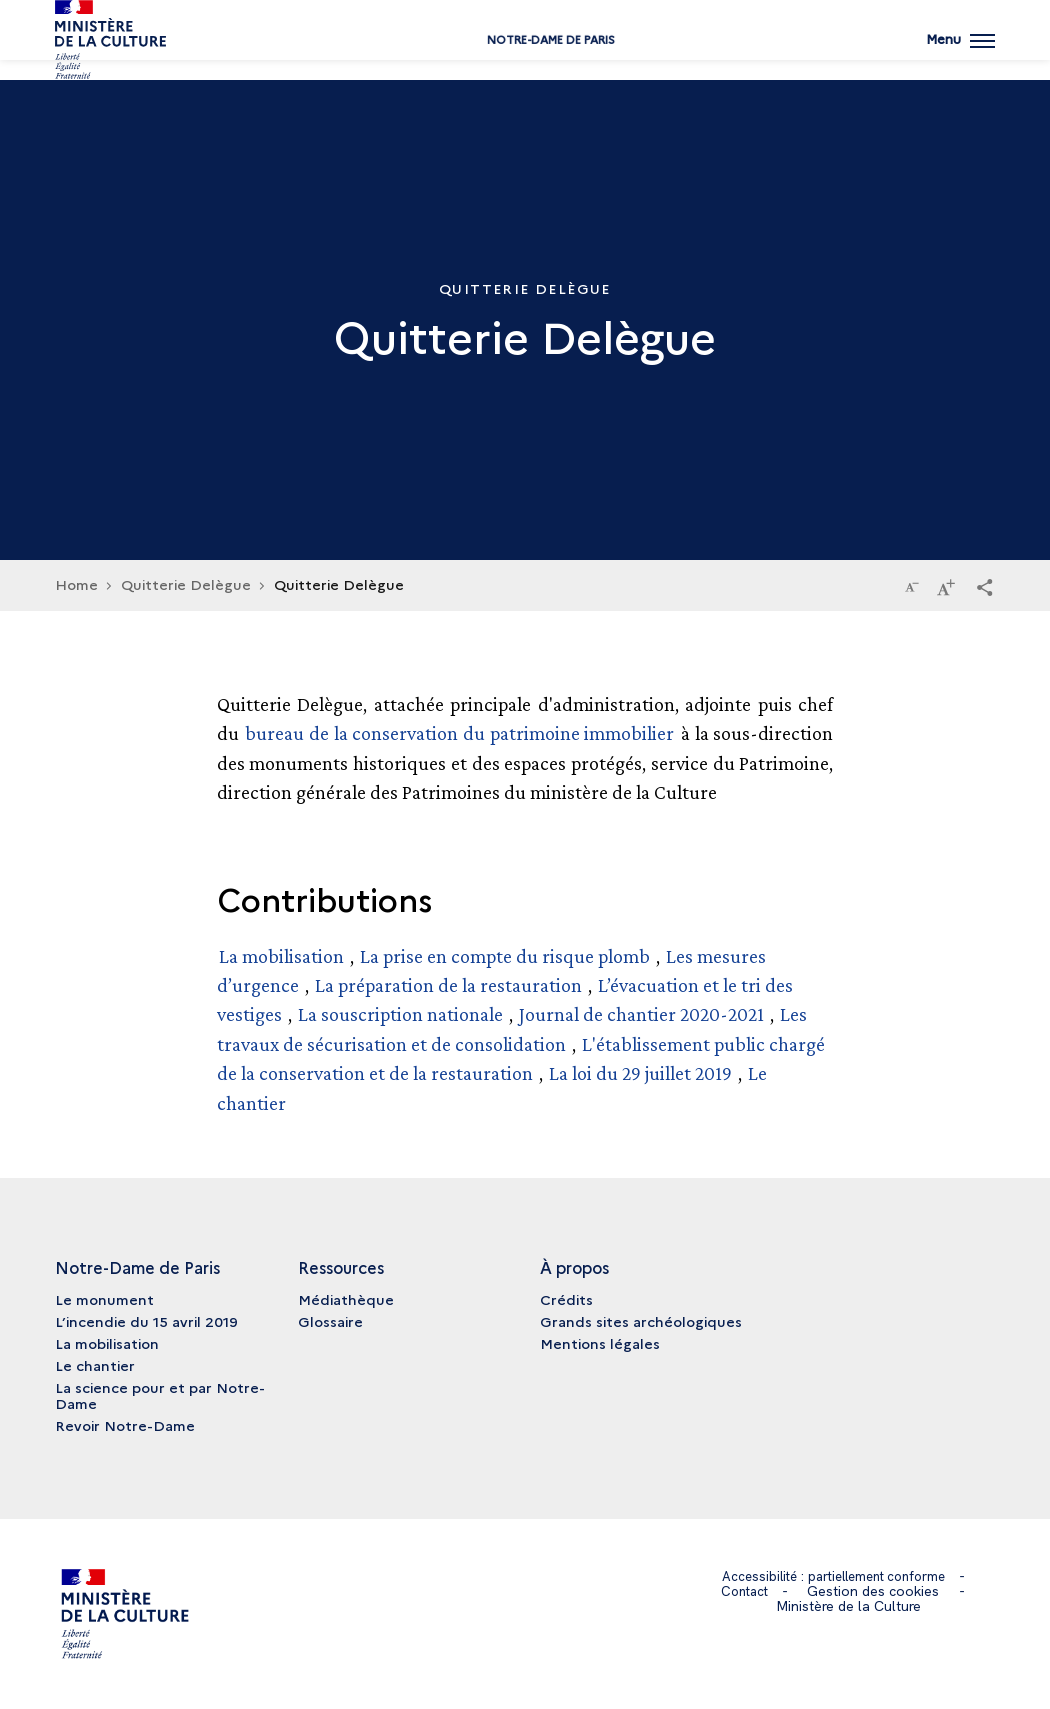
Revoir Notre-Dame (125, 1425)
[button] (985, 586)
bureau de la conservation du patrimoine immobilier (459, 733)
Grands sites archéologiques (641, 1321)
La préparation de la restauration (448, 985)
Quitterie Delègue (186, 584)
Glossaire (330, 1321)
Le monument (104, 1299)
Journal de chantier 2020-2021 (641, 1014)
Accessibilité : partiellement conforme (833, 1576)
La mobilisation (281, 956)
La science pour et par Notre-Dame (160, 1395)
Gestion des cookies (876, 1591)
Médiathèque (346, 1299)
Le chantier (95, 1365)
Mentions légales (600, 1343)
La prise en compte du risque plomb (505, 956)
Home (76, 584)
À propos (574, 1267)
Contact (745, 1591)
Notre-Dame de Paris (525, 62)
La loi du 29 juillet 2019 (642, 1073)
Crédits (566, 1299)
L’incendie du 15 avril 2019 (146, 1321)
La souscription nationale (400, 1014)
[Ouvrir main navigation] (959, 55)
